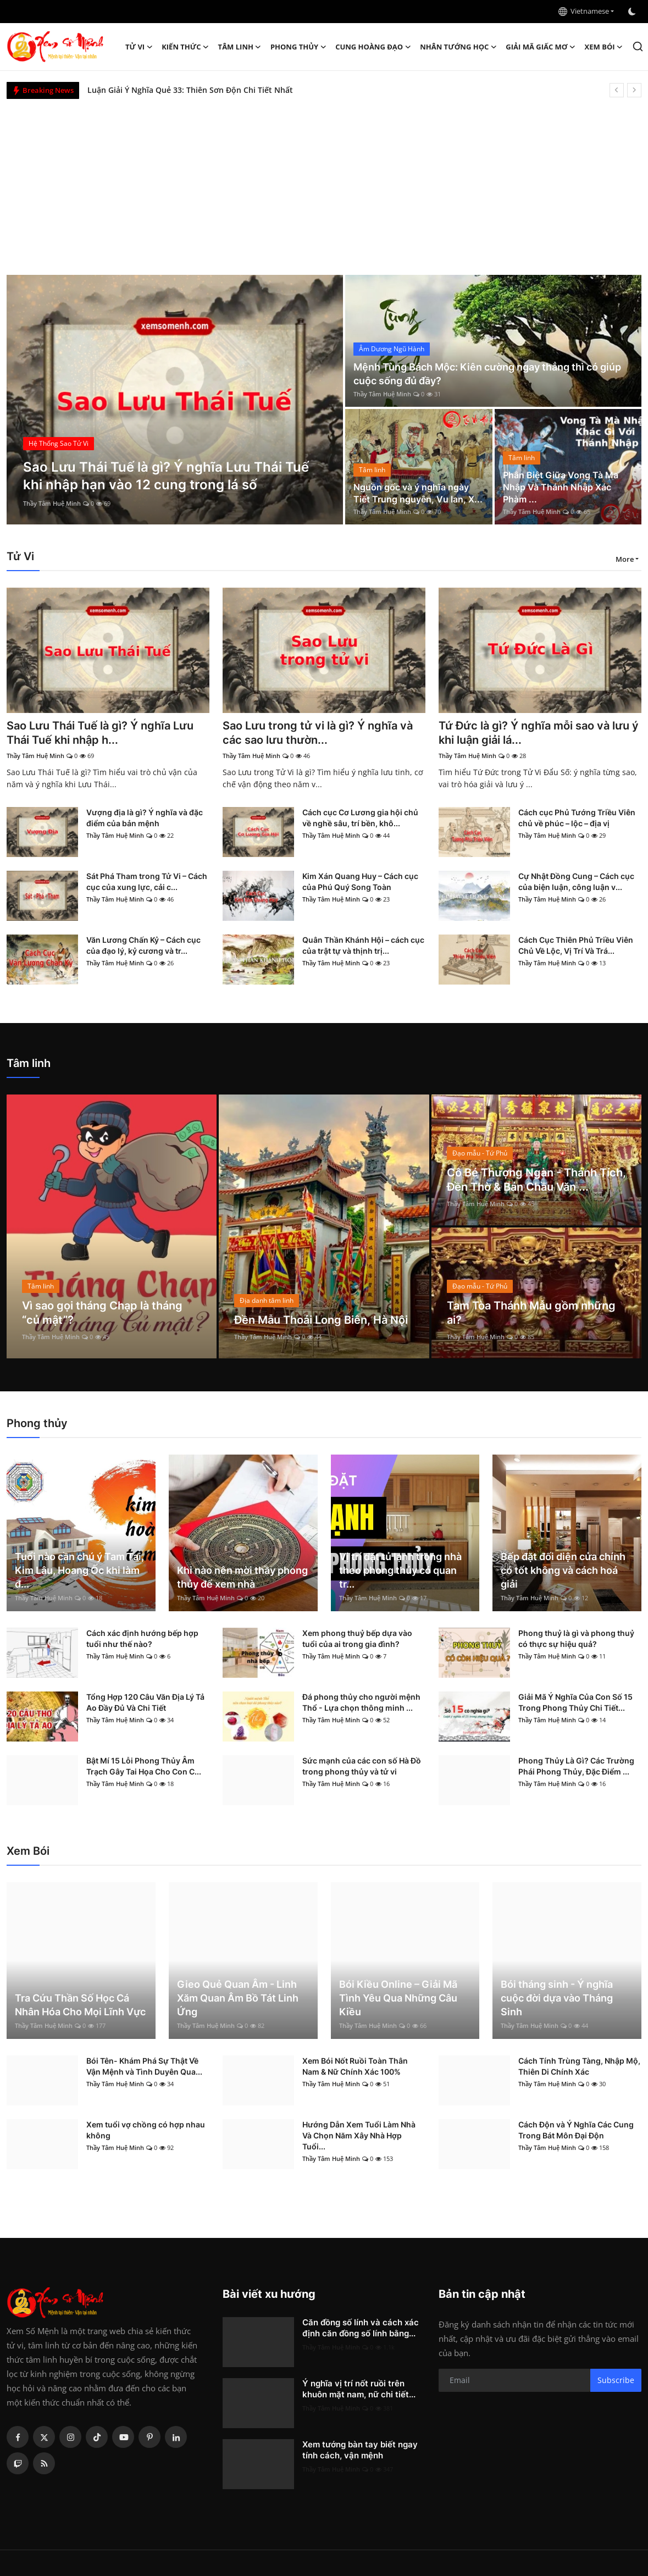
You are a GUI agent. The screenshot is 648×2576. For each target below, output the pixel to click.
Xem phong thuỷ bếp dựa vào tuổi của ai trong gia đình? (357, 1638)
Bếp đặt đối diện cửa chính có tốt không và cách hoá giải (563, 1570)
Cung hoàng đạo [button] (373, 46)
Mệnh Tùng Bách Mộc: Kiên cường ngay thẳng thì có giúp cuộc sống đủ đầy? (487, 373)
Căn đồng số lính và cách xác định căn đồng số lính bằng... (360, 2328)
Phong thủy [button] (298, 46)
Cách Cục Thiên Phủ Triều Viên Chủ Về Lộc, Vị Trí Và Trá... (575, 945)
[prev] (617, 90)
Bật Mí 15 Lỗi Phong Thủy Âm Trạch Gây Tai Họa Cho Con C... (143, 1766)
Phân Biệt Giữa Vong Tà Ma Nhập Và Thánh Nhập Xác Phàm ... (560, 487)
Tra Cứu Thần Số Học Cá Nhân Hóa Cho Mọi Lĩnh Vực (80, 2004)
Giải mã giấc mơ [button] (540, 46)
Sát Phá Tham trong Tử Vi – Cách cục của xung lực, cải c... (146, 881)
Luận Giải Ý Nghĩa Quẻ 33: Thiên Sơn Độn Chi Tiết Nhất (190, 90)
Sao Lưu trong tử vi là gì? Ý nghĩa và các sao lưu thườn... (318, 733)
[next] (634, 90)
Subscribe (615, 2380)
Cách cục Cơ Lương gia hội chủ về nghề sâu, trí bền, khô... (360, 818)
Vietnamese (583, 11)
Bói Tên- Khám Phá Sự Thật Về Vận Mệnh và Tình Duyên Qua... (144, 2066)
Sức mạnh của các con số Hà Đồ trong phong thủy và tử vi (361, 1766)
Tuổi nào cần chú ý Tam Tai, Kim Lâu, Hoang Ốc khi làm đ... (79, 1570)
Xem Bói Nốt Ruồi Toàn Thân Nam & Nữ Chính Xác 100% (355, 2066)
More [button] (625, 559)
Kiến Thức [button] (185, 46)
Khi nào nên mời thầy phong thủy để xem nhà (242, 1577)
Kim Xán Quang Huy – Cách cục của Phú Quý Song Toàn (360, 881)
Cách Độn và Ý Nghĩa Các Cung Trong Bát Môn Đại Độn (576, 2130)
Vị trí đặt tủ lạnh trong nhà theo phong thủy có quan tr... (400, 1570)
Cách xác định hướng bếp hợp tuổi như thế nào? (142, 1638)
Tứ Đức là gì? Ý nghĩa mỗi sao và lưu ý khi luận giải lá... (539, 733)
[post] (175, 399)
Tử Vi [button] (139, 46)
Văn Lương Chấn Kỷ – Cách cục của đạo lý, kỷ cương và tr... (143, 945)
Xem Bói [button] (604, 46)
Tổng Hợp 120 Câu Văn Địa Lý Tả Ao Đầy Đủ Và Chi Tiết (145, 1702)
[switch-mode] (633, 11)
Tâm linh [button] (240, 46)
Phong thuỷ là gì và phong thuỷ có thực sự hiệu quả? (576, 1638)
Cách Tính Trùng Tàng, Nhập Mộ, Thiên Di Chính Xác (579, 2066)
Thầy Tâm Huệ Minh (52, 503)
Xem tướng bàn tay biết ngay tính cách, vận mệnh (360, 2450)
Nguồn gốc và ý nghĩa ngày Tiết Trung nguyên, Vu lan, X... (418, 493)
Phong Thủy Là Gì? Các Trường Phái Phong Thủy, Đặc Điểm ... (576, 1766)
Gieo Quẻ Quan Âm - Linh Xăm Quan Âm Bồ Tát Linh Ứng (237, 1997)
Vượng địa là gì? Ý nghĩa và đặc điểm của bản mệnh (144, 818)
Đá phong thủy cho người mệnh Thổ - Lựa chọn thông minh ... (361, 1702)
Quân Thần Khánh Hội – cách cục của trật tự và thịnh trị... (363, 945)
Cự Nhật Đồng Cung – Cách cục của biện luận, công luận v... (576, 881)
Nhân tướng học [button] (458, 46)
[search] (638, 46)
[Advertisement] (324, 181)
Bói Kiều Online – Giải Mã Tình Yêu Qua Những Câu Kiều (398, 1997)
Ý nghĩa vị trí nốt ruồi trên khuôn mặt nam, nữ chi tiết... (359, 2389)
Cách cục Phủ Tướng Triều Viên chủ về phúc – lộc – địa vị (576, 818)
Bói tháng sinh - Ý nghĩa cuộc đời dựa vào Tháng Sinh (557, 1997)
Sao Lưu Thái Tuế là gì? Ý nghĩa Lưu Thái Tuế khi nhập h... (100, 733)
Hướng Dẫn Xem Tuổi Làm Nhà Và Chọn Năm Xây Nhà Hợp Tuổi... (359, 2135)
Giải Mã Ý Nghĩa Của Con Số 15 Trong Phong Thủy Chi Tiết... (575, 1702)
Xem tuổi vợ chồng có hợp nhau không (145, 2130)
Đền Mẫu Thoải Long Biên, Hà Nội (321, 1319)
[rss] (44, 2463)
